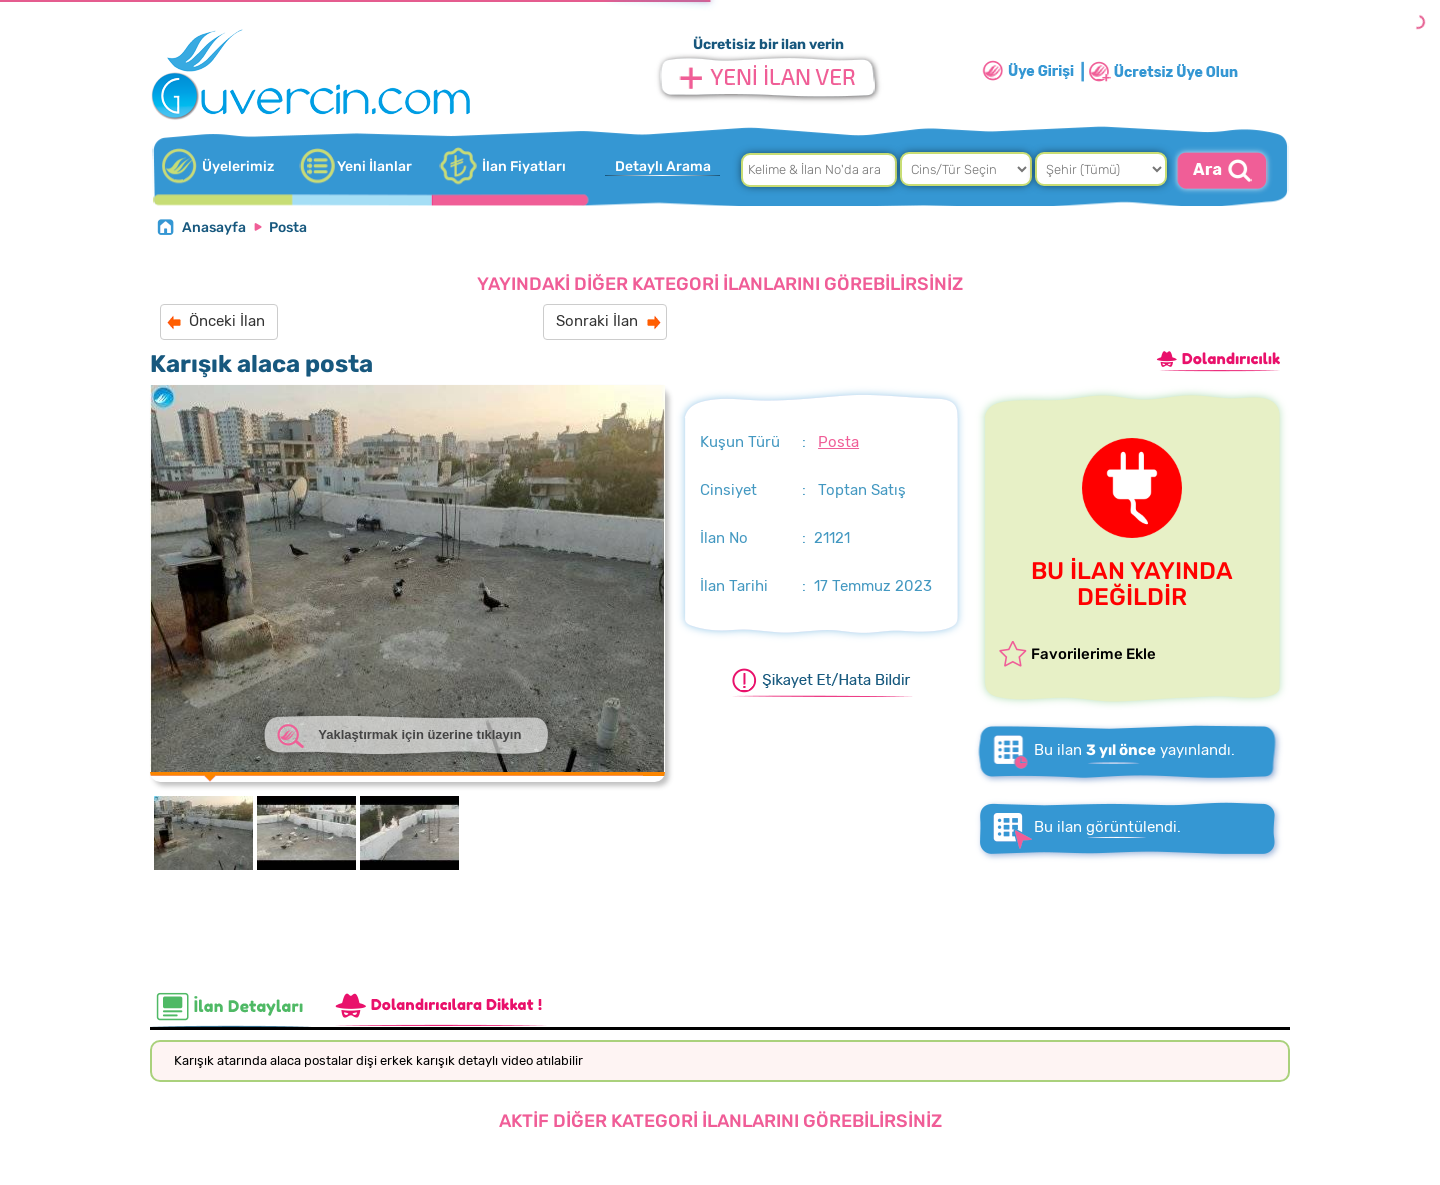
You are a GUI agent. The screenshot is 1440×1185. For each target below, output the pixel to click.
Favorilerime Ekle (1093, 654)
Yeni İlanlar (374, 166)
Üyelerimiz (238, 166)
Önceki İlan (227, 321)
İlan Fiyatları (524, 166)
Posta (288, 227)
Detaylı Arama (663, 166)
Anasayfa (214, 227)
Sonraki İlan (597, 321)
